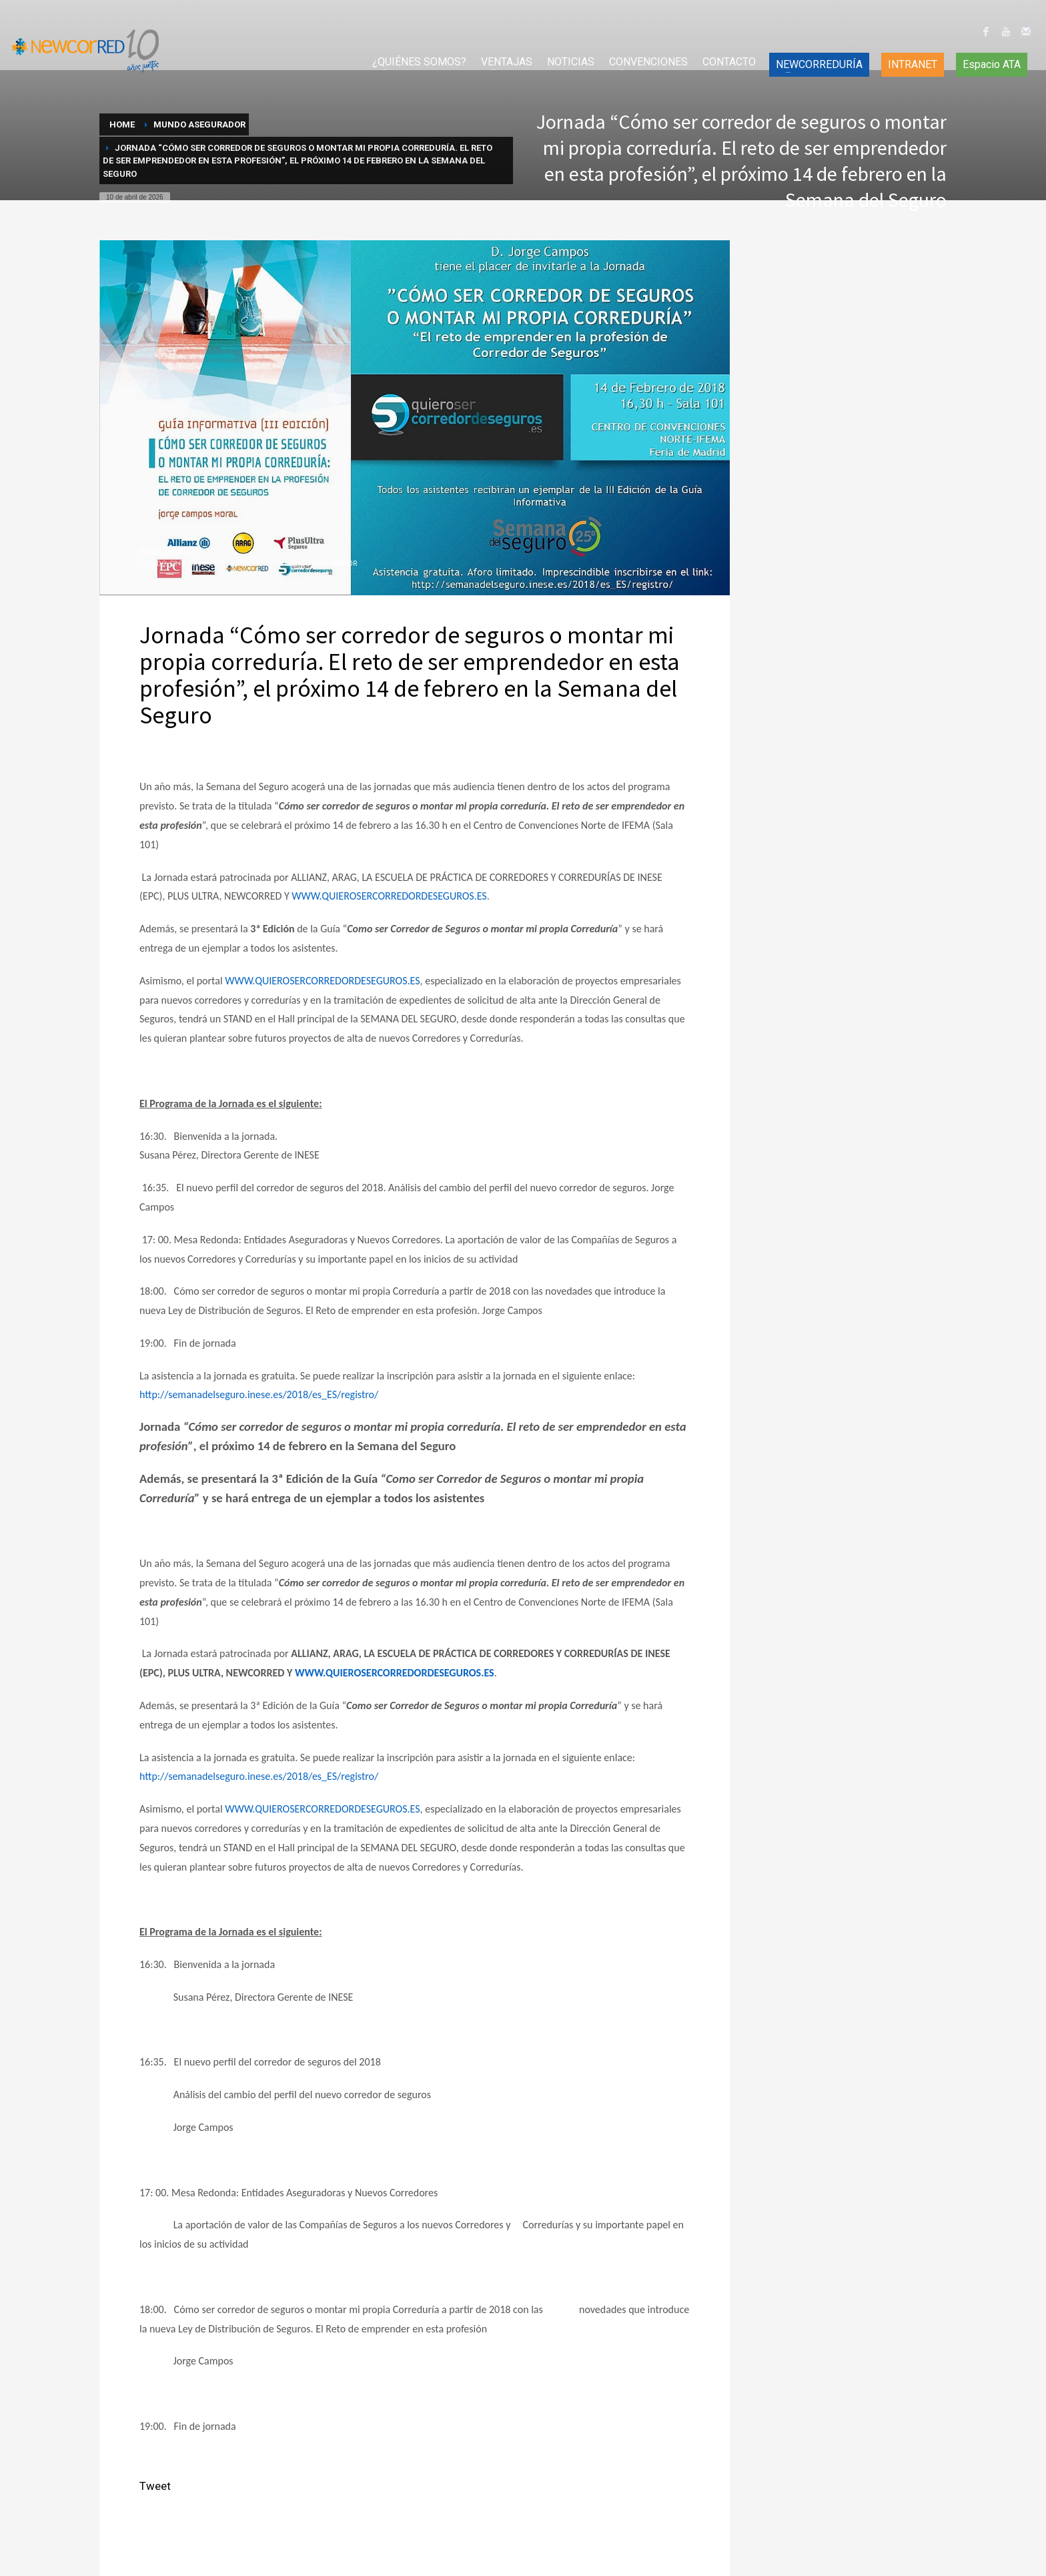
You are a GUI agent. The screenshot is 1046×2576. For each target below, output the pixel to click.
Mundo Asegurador (321, 563)
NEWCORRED (167, 551)
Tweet (155, 2486)
